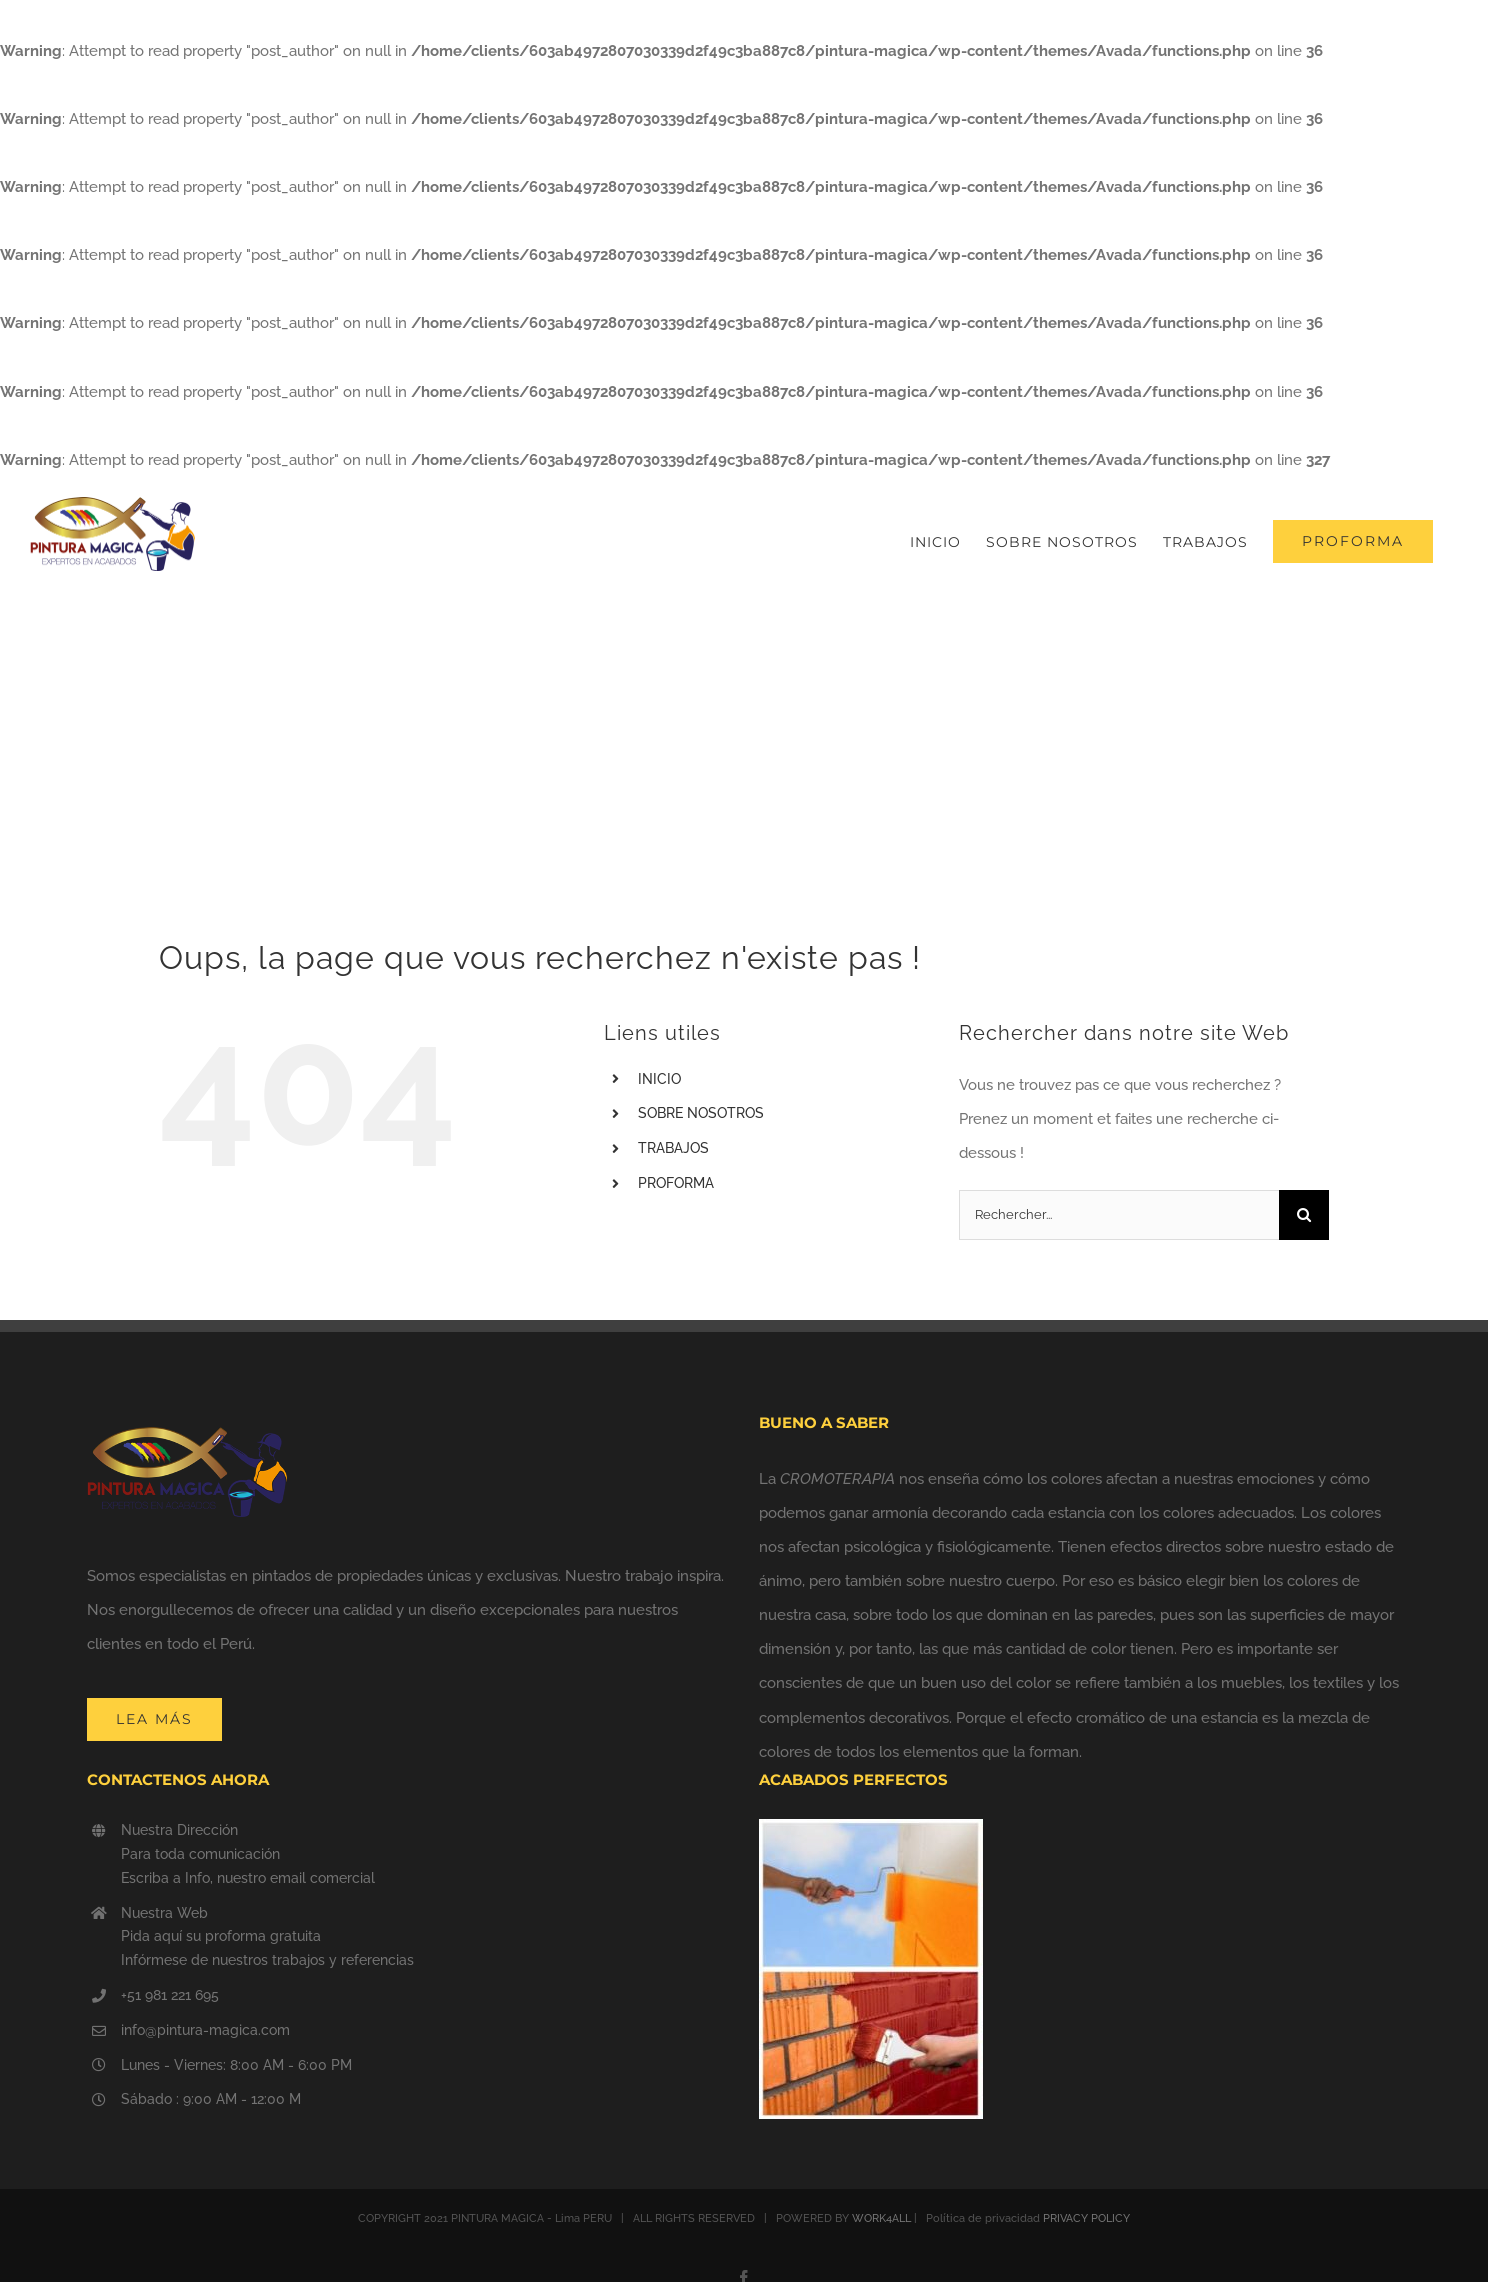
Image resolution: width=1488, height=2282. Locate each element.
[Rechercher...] (1119, 1215)
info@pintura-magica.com (205, 2030)
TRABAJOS (673, 1148)
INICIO (659, 1079)
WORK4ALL (881, 2218)
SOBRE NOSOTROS (701, 1113)
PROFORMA (676, 1183)
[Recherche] (1304, 1215)
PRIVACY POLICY (1086, 2218)
